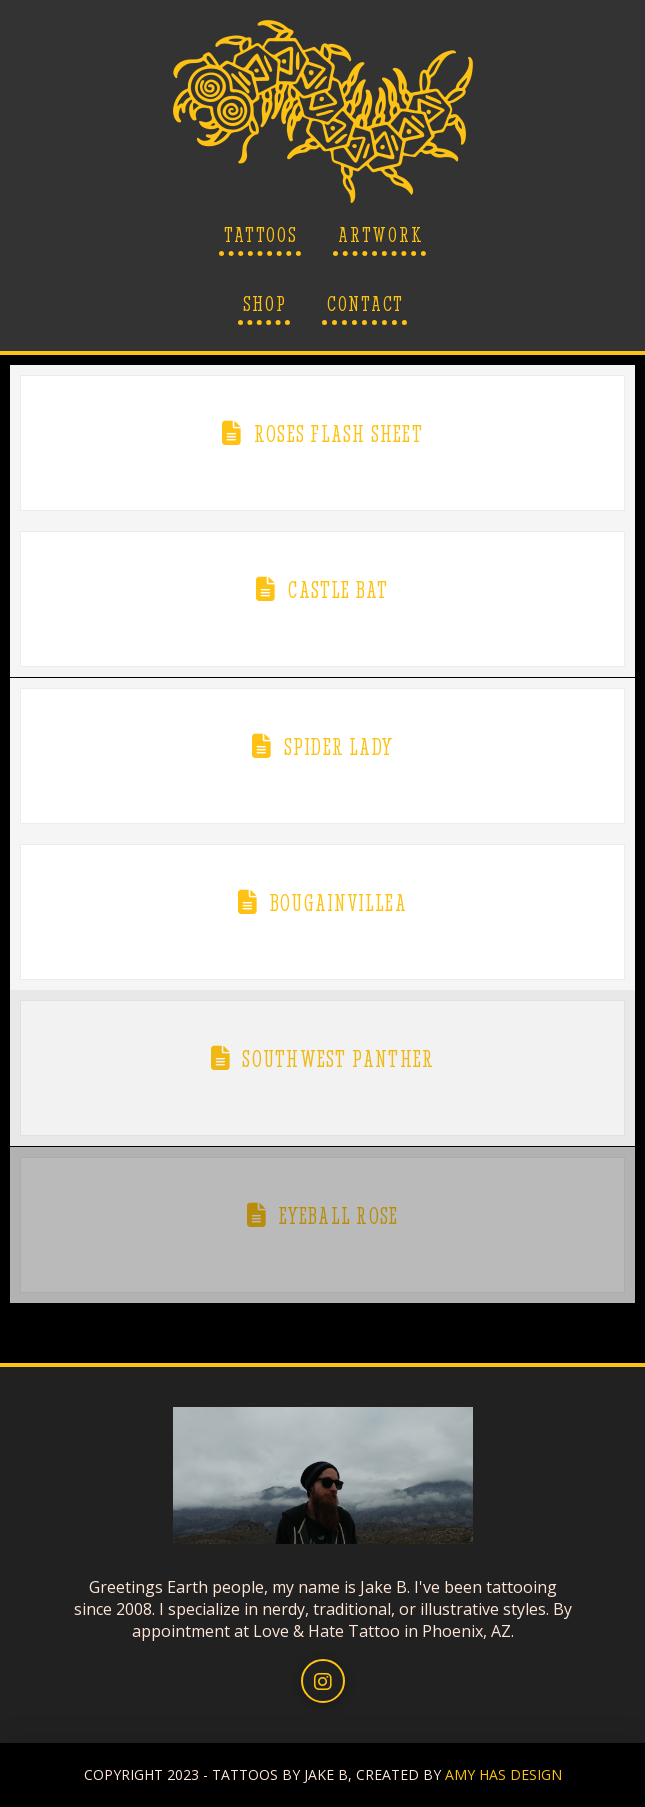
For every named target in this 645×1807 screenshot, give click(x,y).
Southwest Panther (338, 1059)
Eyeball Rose (339, 1216)
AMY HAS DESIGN (503, 1774)
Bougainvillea (338, 903)
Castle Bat (338, 590)
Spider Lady (338, 747)
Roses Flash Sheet (338, 434)
